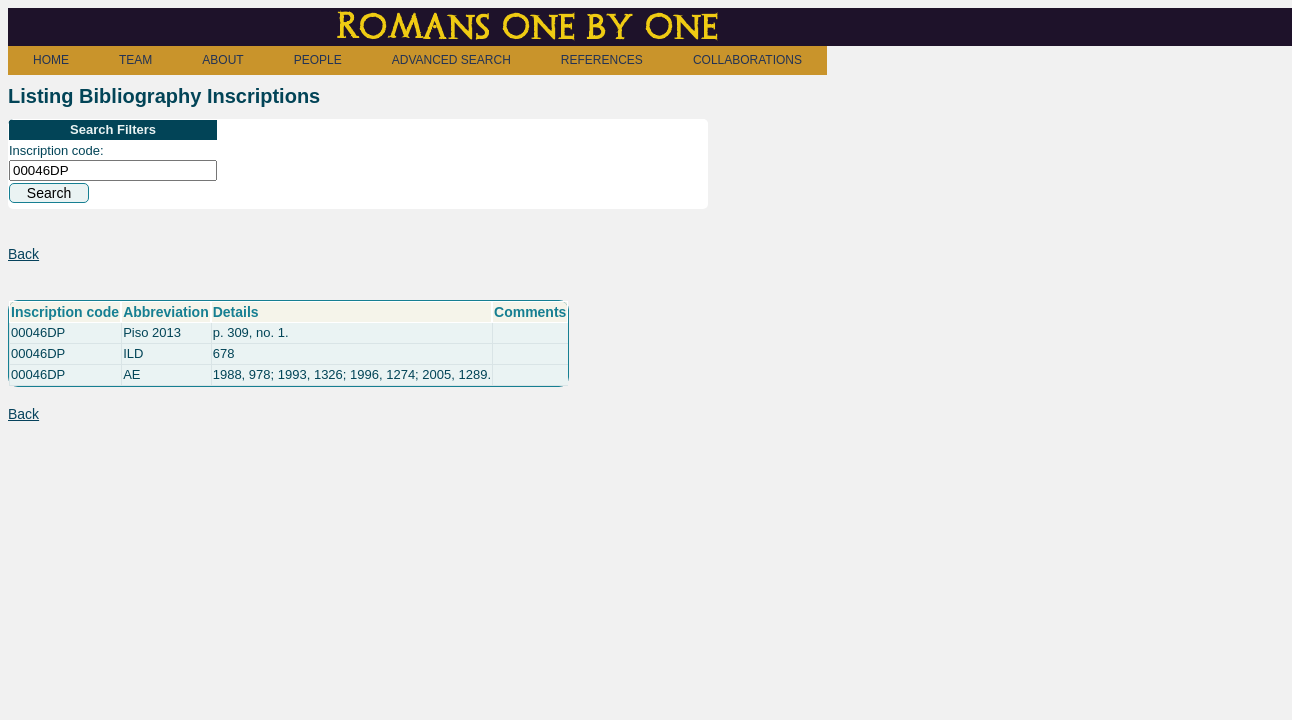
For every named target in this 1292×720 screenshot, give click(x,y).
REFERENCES (602, 60)
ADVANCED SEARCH (451, 60)
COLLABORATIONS (747, 60)
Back (23, 254)
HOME (51, 60)
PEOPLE (318, 60)
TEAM (135, 60)
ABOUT (222, 60)
